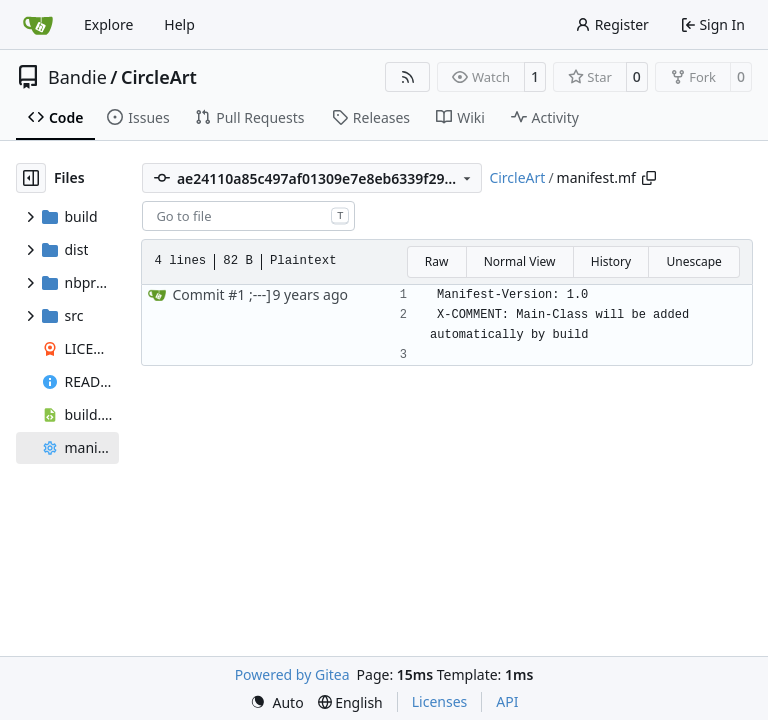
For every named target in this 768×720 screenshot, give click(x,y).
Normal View (520, 261)
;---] (258, 294)
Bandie (77, 77)
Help (179, 24)
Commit (200, 294)
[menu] (277, 702)
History (611, 261)
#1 (236, 294)
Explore (108, 24)
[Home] (38, 25)
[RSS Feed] (408, 77)
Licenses (440, 701)
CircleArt (159, 77)
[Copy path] (649, 178)
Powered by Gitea (292, 674)
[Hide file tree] (31, 178)
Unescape (693, 261)
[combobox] (248, 216)
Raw (437, 261)
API (507, 701)
